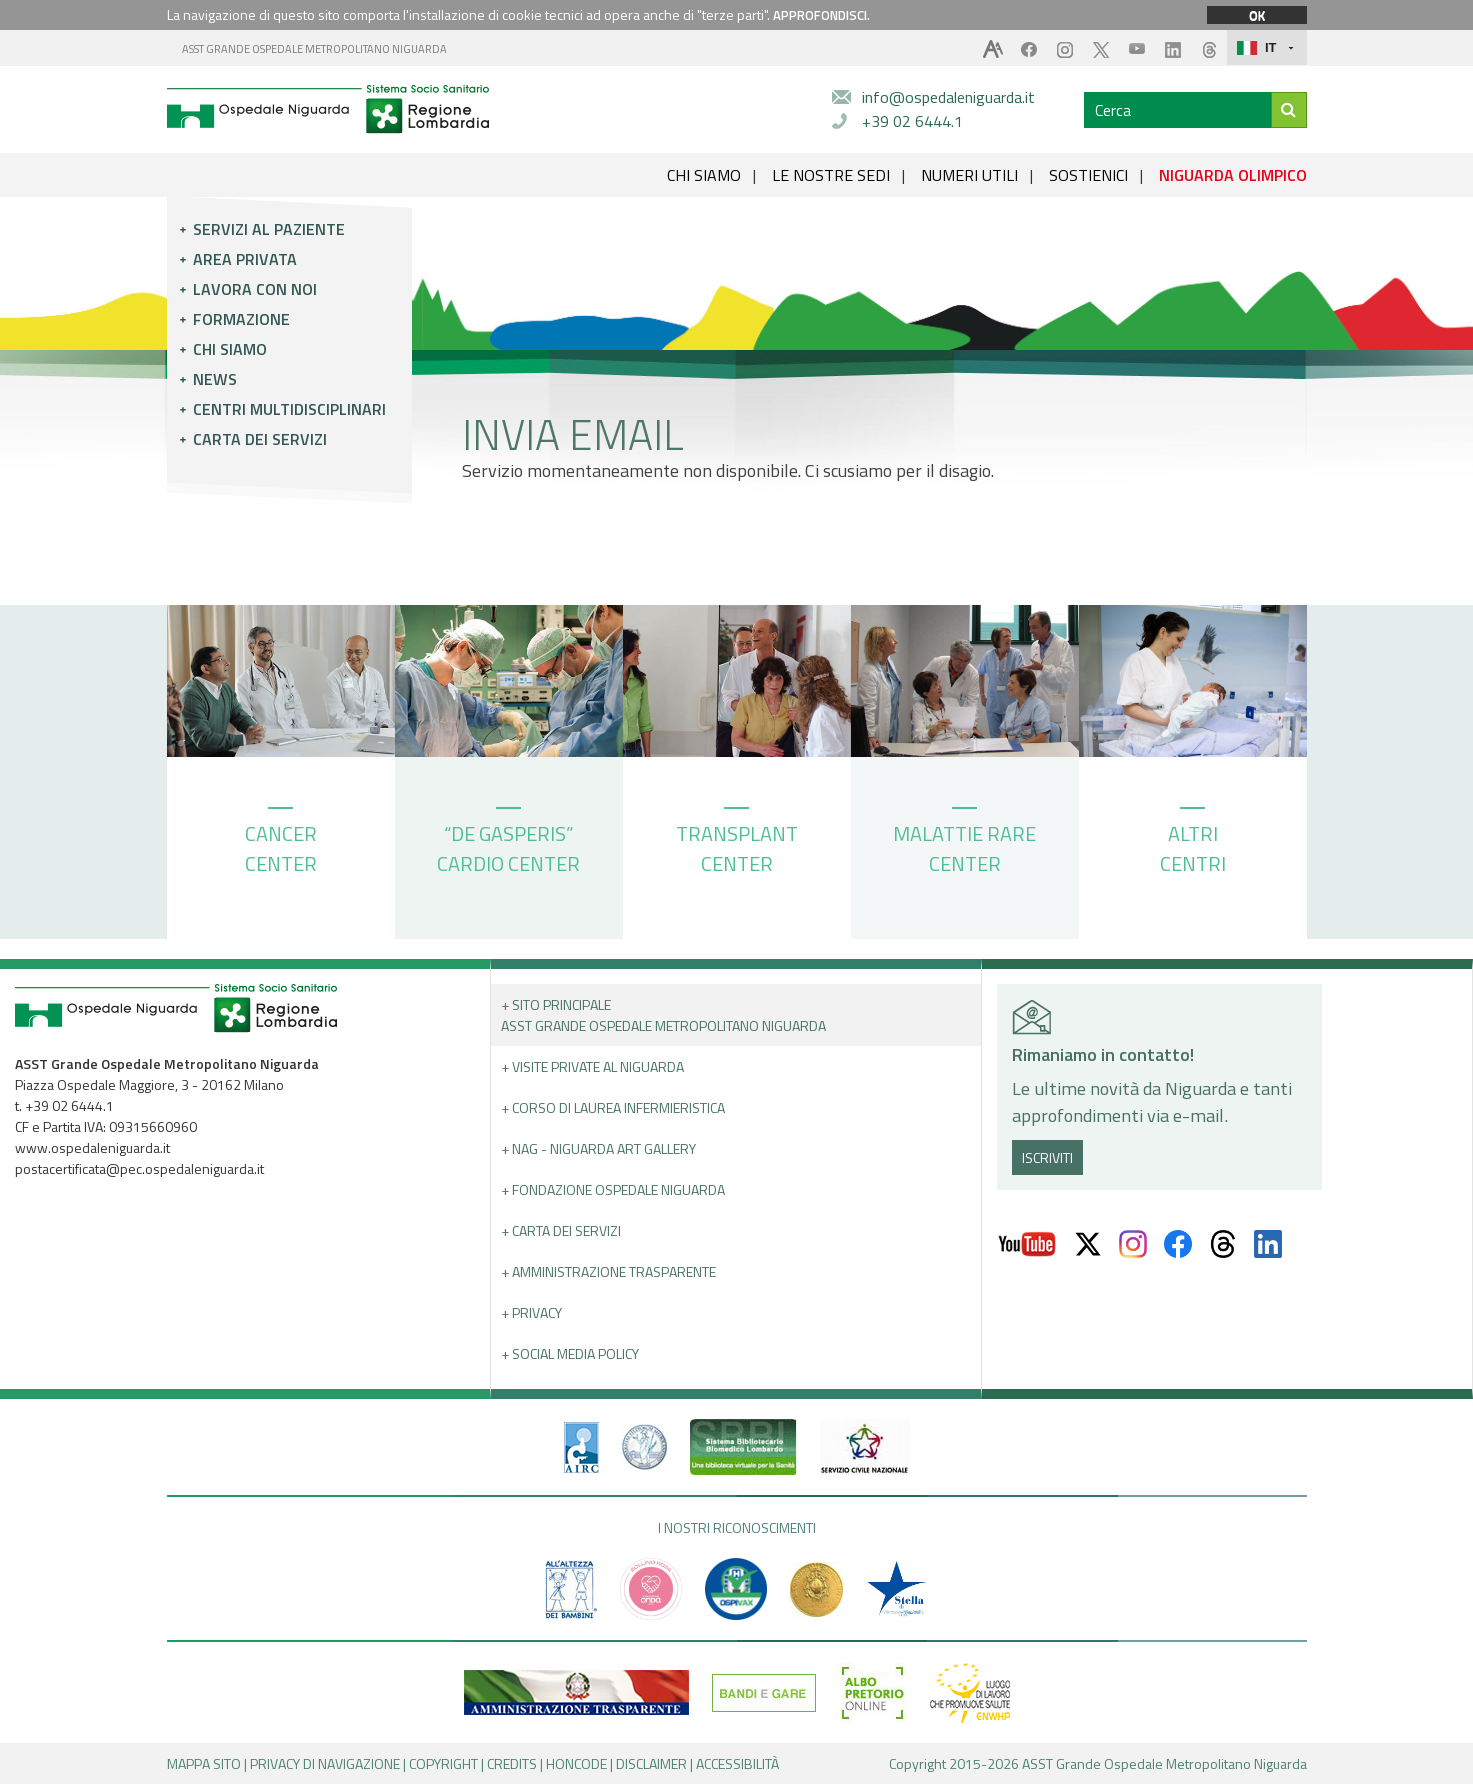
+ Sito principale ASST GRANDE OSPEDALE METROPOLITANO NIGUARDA (663, 1015)
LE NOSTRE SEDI (831, 175)
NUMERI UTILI (969, 175)
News (215, 379)
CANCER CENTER (281, 843)
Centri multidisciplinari (289, 409)
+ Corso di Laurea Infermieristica (613, 1107)
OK (1257, 15)
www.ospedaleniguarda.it (92, 1147)
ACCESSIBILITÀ (737, 1763)
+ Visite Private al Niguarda (592, 1066)
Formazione (241, 319)
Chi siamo (230, 349)
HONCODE (576, 1763)
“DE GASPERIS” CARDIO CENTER (508, 843)
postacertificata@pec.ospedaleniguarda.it (139, 1168)
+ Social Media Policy (570, 1353)
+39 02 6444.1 (912, 121)
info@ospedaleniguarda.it (948, 97)
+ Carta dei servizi (561, 1230)
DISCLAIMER (651, 1763)
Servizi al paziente (269, 229)
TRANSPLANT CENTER (737, 843)
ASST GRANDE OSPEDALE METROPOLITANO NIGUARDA (314, 49)
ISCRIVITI (1047, 1157)
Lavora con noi (255, 289)
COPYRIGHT (443, 1763)
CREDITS (512, 1763)
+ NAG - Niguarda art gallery (598, 1148)
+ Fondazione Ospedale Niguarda (613, 1189)
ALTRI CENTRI (1193, 843)
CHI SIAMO (704, 175)
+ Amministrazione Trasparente (608, 1271)
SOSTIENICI (1088, 175)
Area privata (245, 259)
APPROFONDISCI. (821, 15)
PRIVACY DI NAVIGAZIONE (325, 1763)
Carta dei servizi (260, 439)
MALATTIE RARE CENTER (964, 843)
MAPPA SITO (204, 1763)
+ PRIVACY (531, 1312)
